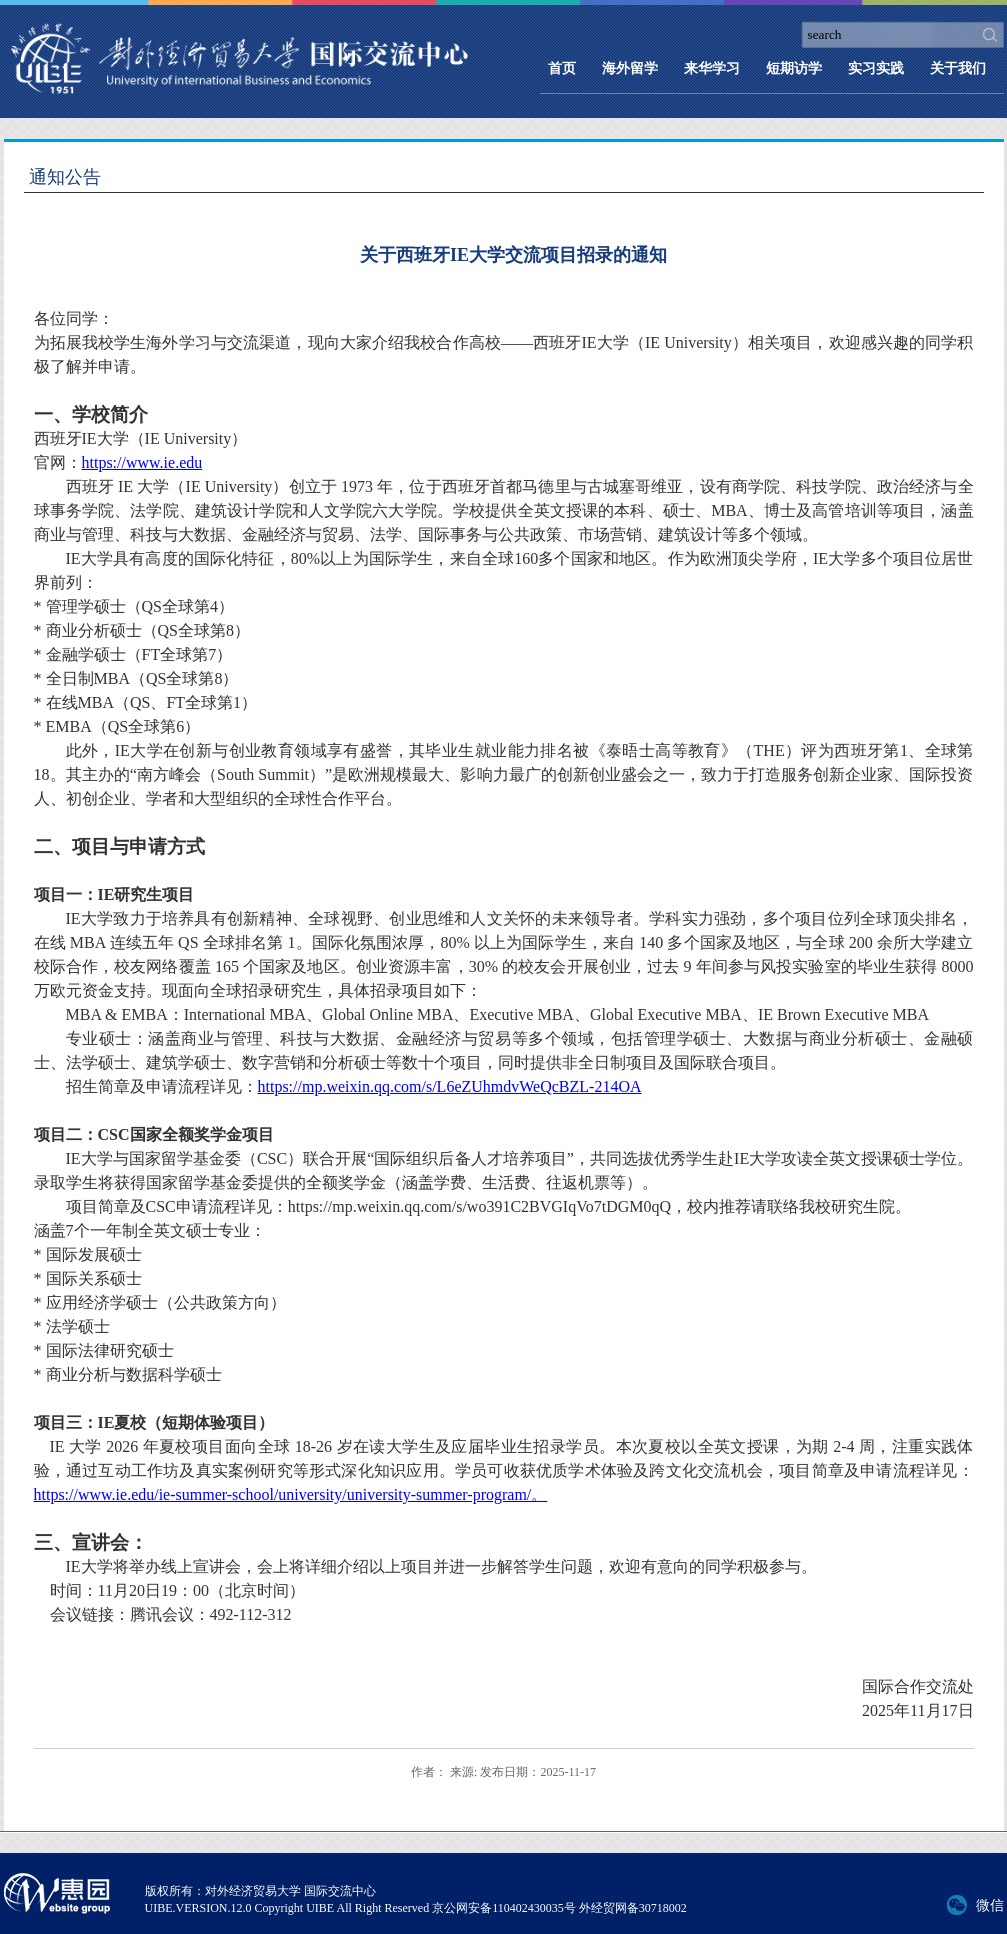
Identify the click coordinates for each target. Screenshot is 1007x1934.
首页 (562, 68)
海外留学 (630, 68)
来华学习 (712, 68)
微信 (990, 1905)
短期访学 (794, 68)
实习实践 (876, 68)
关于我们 (958, 68)
